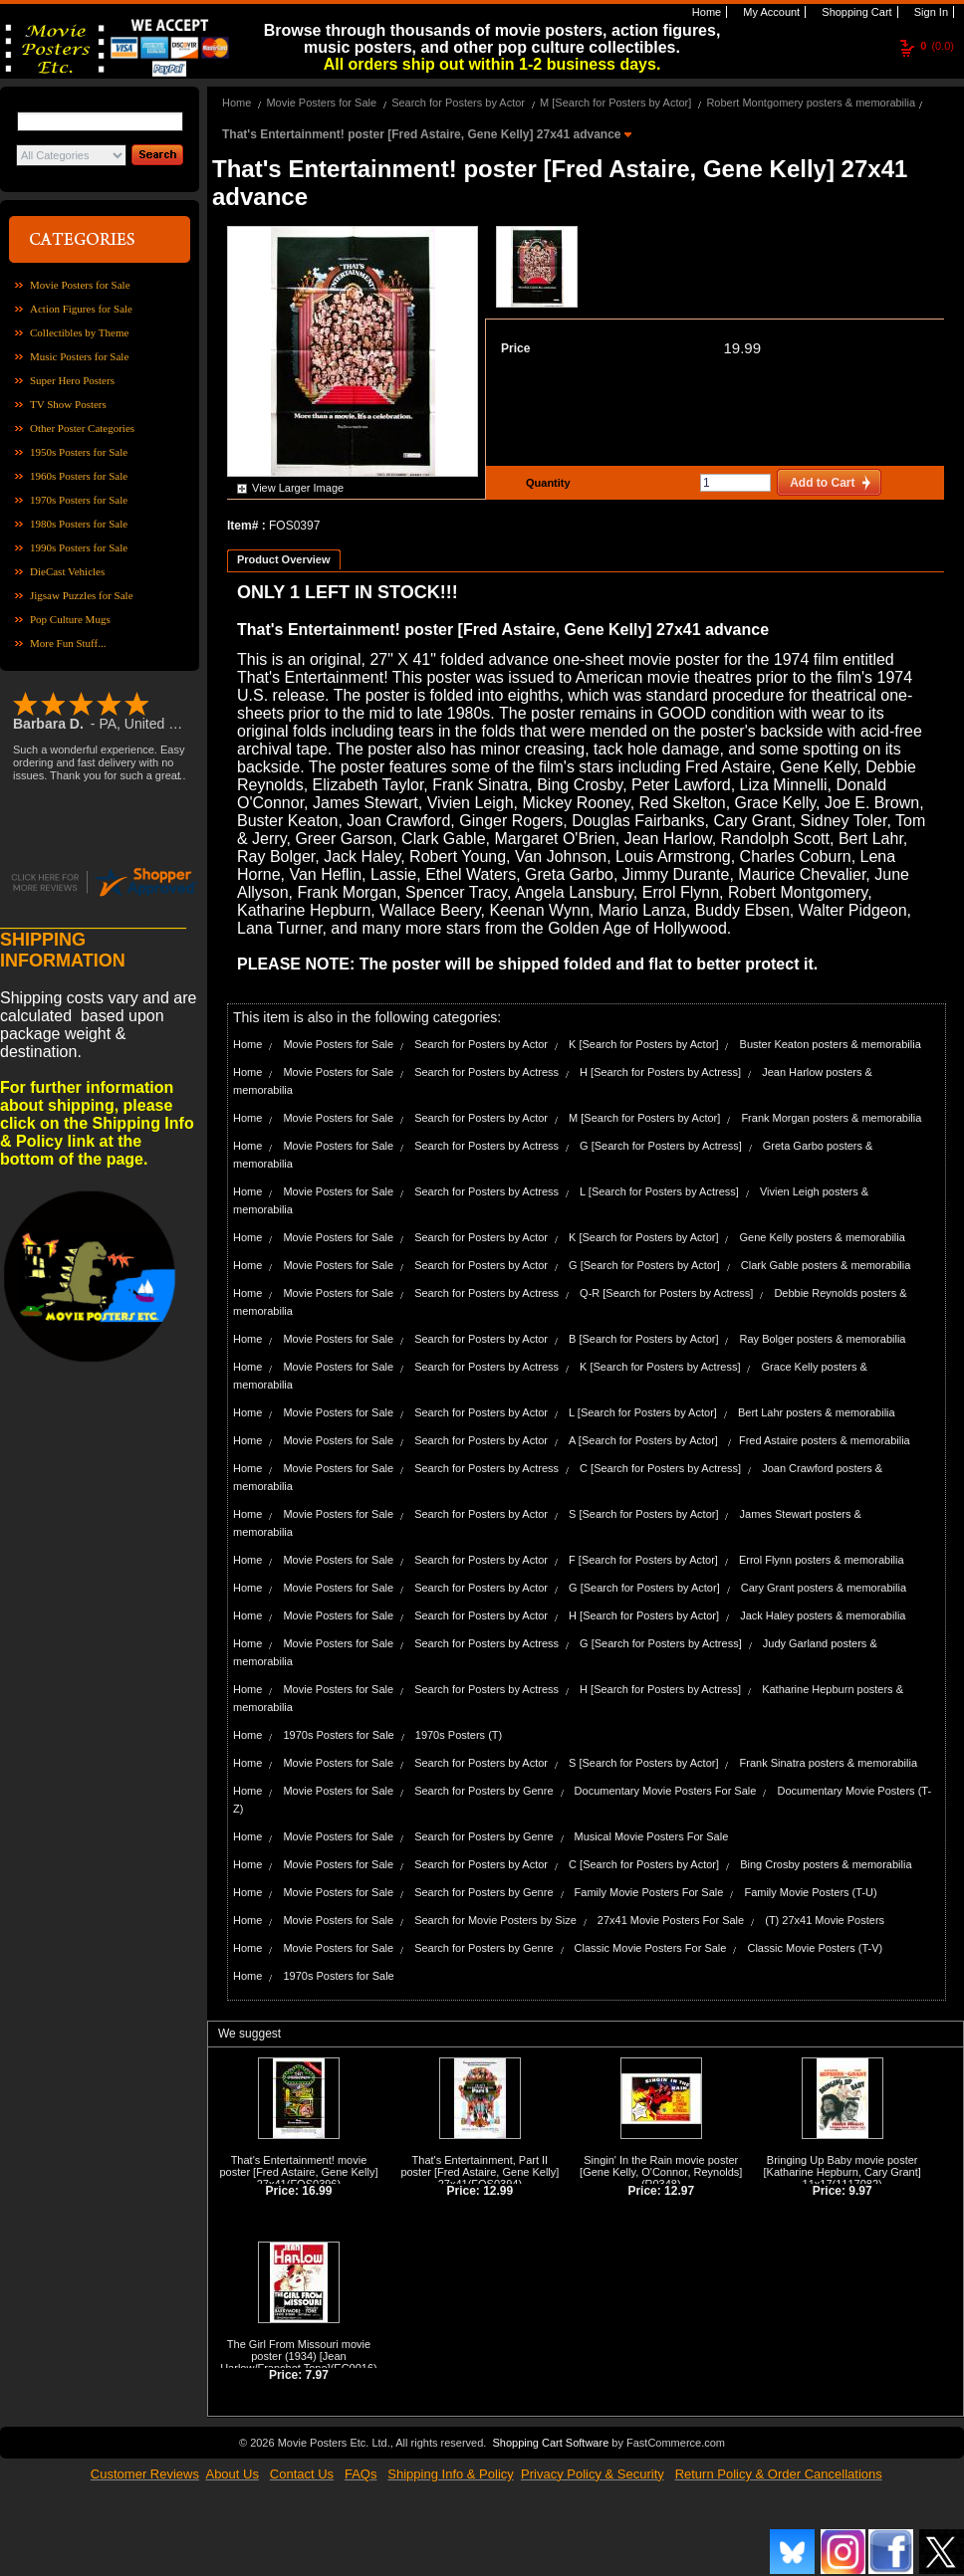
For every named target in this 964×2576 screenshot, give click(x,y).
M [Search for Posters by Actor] (615, 102)
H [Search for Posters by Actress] (660, 1072)
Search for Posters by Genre (483, 1791)
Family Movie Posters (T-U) (810, 1892)
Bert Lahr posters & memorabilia (816, 1412)
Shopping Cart (855, 12)
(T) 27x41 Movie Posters (824, 1920)
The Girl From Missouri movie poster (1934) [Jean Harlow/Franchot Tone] (295, 2356)
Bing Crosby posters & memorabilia (825, 1864)
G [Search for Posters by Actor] (644, 1265)
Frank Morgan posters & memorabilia (831, 1118)
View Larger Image (298, 488)
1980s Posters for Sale (78, 524)
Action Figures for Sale (81, 309)
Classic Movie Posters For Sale (651, 1948)
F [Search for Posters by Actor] (643, 1560)
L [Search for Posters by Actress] (659, 1191)
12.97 (679, 2191)
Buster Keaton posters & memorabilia (830, 1044)
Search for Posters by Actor (458, 102)
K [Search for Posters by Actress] (660, 1367)
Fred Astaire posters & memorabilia (824, 1440)
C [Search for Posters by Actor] (644, 1864)
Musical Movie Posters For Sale (652, 1836)
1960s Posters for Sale (78, 476)
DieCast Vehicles (67, 571)
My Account (770, 12)
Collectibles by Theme (79, 332)
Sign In (929, 12)
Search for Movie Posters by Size (495, 1920)
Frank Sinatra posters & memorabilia (829, 1763)
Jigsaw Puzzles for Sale (81, 595)
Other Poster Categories (82, 428)
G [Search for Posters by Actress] (661, 1146)
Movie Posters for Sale (80, 285)
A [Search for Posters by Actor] (645, 1440)
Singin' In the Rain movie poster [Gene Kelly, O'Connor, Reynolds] (661, 2166)
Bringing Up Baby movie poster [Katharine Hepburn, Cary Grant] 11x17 (841, 2172)
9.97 (859, 2191)
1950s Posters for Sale (78, 452)
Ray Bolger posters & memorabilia (823, 1339)
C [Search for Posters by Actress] (660, 1468)
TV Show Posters (68, 404)
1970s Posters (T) (458, 1735)
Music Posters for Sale (79, 356)
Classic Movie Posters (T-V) (814, 1948)
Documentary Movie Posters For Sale (666, 1791)
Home (705, 12)
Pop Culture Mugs (70, 619)
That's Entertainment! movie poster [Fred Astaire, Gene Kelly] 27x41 (298, 2172)
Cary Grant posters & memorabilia (823, 1588)
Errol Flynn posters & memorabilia (821, 1560)
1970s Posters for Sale (78, 500)
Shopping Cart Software (550, 2443)
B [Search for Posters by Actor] (643, 1339)
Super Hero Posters (72, 380)
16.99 (317, 2191)
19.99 (742, 347)
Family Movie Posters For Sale (649, 1892)
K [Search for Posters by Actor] (643, 1044)
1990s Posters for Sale (78, 547)
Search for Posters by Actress (486, 1072)
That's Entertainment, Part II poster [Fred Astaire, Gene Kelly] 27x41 (479, 2172)
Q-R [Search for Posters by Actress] (666, 1293)
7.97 (317, 2375)
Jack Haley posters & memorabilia (822, 1615)
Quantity (546, 483)
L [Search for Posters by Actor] (643, 1412)
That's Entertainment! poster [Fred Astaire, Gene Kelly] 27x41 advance (423, 134)
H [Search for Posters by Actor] (644, 1615)
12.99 (498, 2191)
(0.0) (937, 46)
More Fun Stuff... (68, 643)
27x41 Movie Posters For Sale (671, 1920)
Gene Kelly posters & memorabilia (822, 1237)
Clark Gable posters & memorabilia (826, 1265)
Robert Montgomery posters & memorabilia (810, 102)
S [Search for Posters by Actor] (643, 1514)
